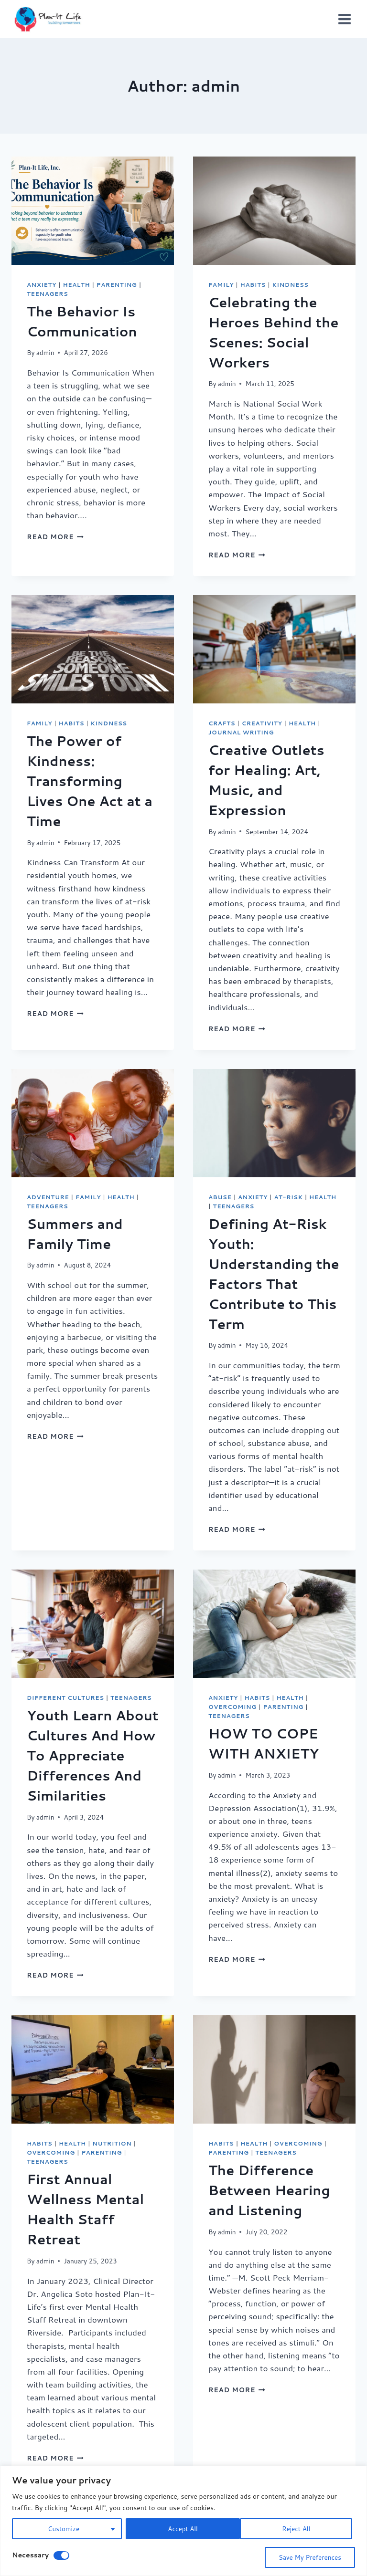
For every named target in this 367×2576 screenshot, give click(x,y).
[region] (183, 2521)
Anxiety (41, 285)
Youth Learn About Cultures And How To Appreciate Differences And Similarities (93, 1755)
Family (221, 285)
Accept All (298, 2529)
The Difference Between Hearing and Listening (269, 2190)
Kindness (290, 285)
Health (76, 285)
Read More (55, 536)
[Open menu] (344, 19)
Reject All (181, 2529)
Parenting (117, 285)
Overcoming (232, 1707)
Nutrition (111, 2143)
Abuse (220, 1197)
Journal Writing (241, 732)
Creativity (262, 723)
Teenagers (47, 294)
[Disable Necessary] (61, 2555)
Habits (253, 285)
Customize (63, 2529)
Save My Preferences (308, 2557)
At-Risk (288, 1197)
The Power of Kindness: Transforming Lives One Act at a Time (89, 780)
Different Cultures (65, 1698)
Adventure (48, 1197)
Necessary (30, 2555)
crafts (221, 723)
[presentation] (92, 211)
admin (45, 352)
